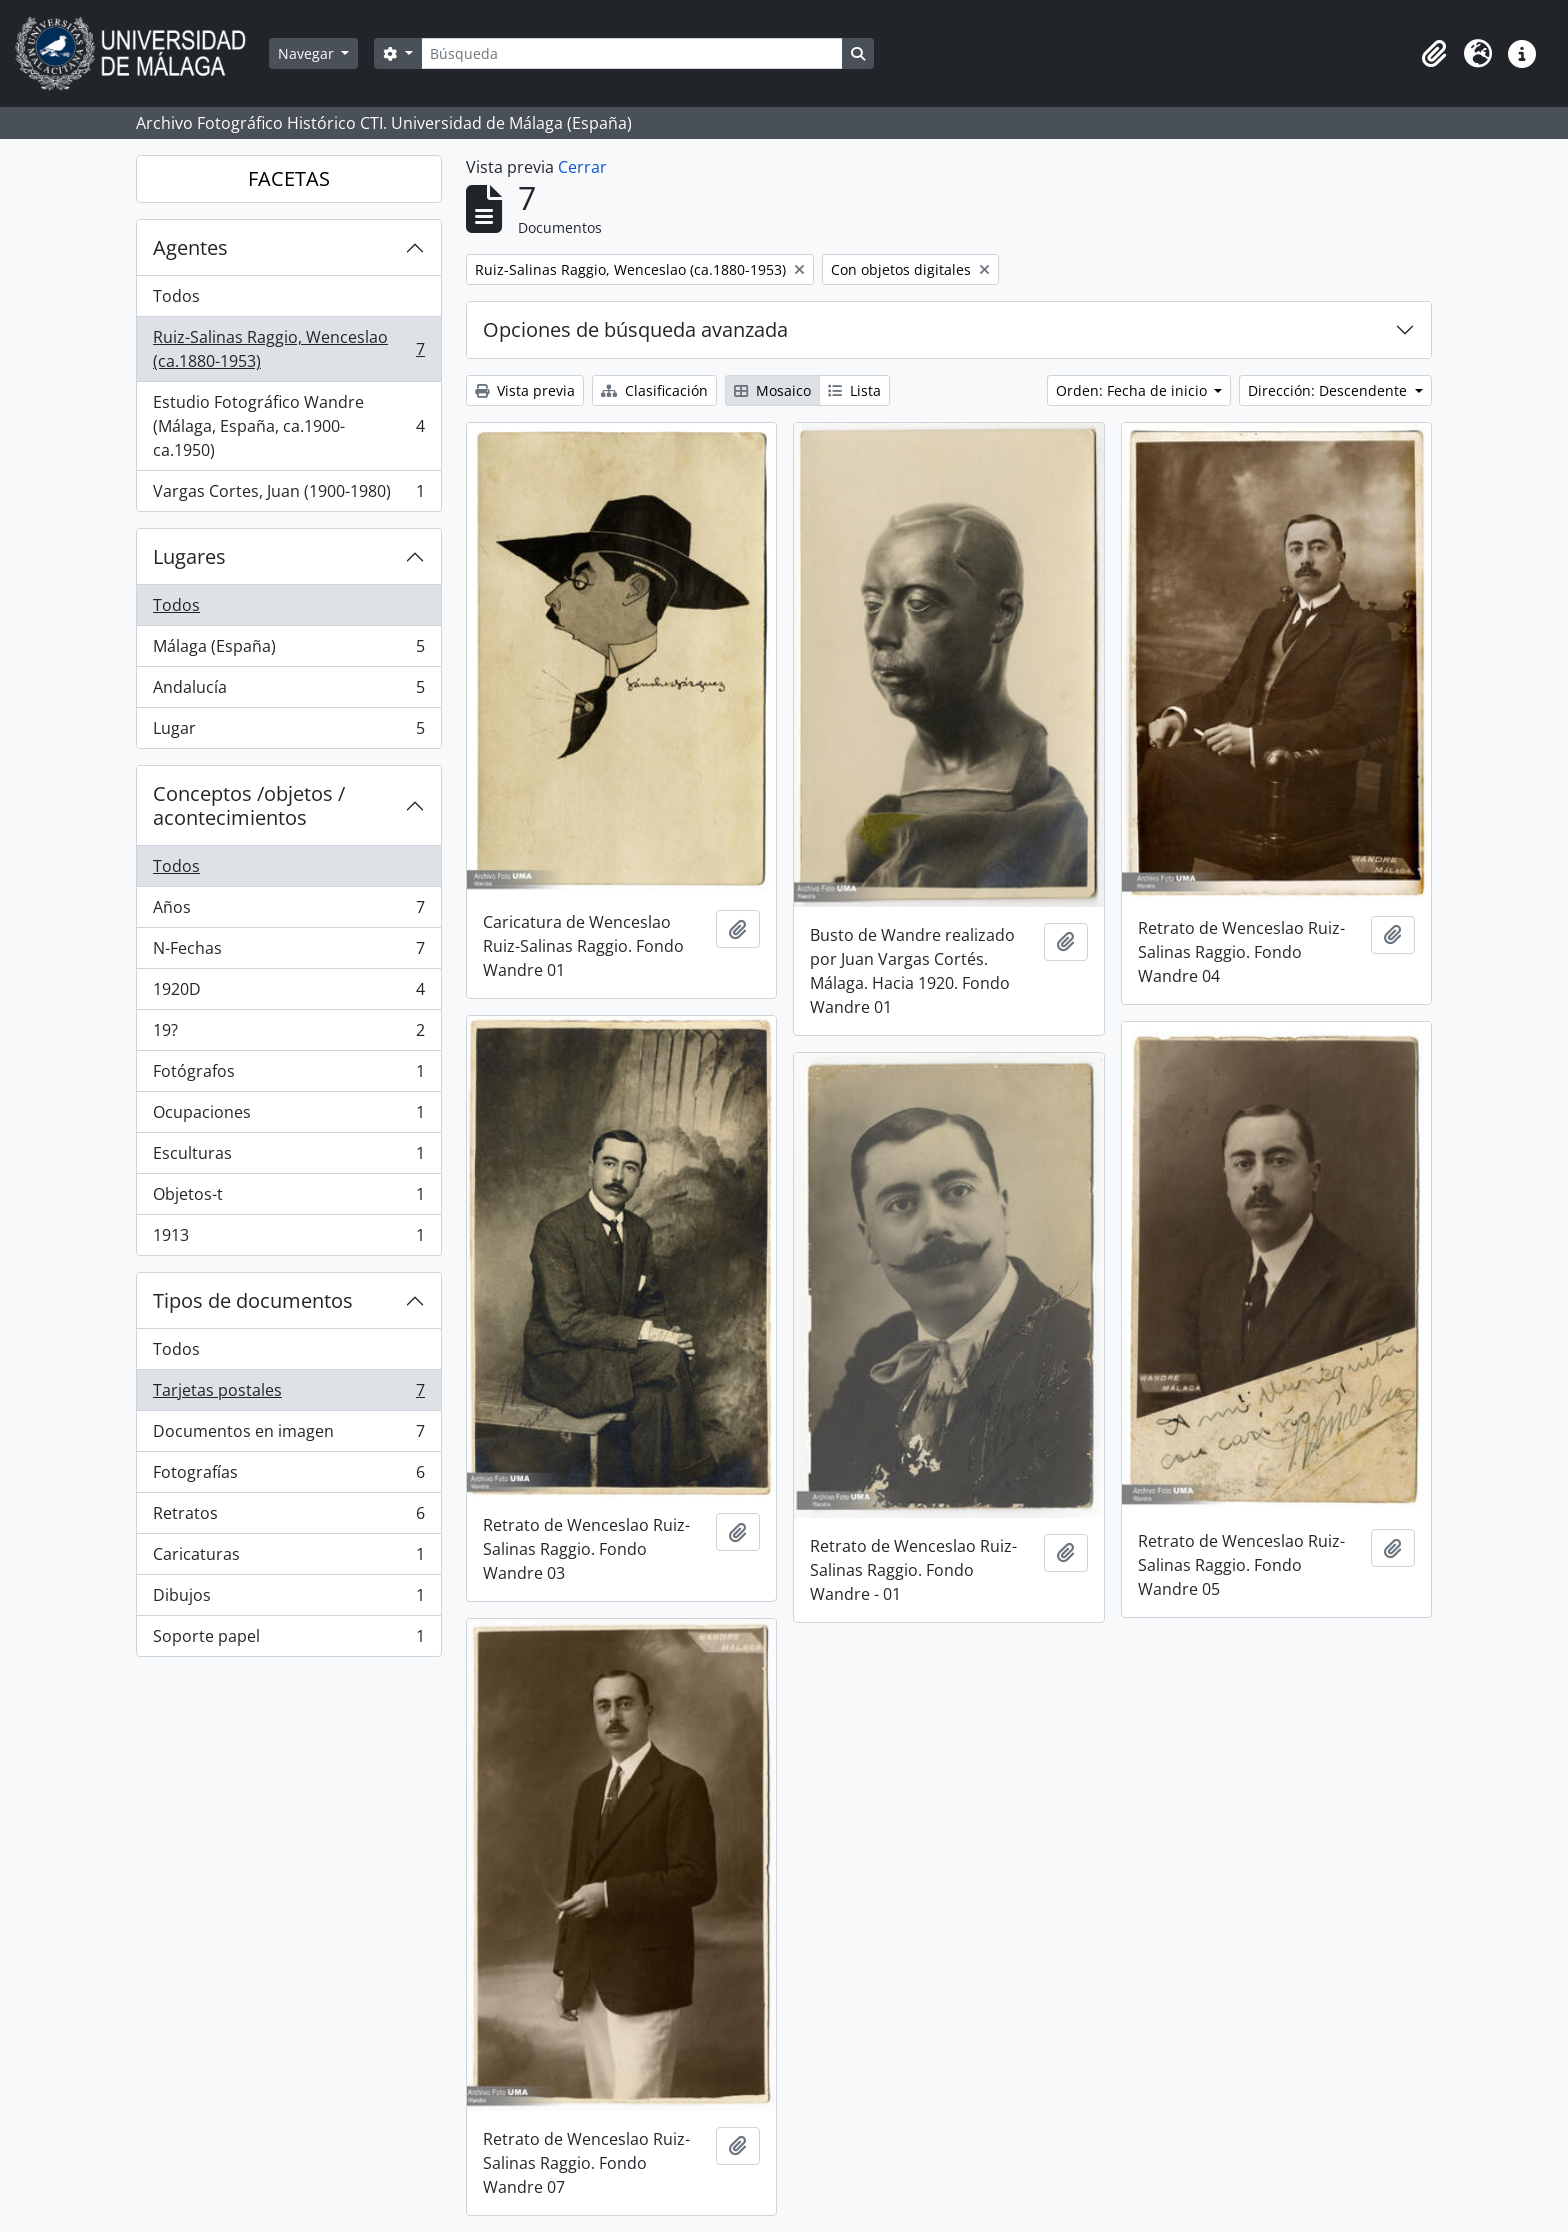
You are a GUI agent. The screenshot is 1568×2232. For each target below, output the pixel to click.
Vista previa (525, 390)
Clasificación (654, 390)
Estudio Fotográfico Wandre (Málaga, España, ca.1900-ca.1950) (288, 426)
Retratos (288, 1517)
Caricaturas (288, 1558)
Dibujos (288, 1599)
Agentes (190, 247)
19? (288, 1034)
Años (288, 911)
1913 (288, 1239)
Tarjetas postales (288, 1394)
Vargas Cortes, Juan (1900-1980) (288, 495)
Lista (854, 390)
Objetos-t (288, 1198)
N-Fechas (288, 952)
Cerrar (582, 167)
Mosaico (772, 390)
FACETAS (289, 178)
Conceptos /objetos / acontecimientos (249, 805)
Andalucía (288, 691)
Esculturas (288, 1157)
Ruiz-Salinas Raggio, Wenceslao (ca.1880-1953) (288, 349)
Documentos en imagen (288, 1435)
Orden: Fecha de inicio (1133, 390)
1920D (288, 993)
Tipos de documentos (253, 1300)
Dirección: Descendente (1329, 390)
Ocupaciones (288, 1116)
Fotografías (288, 1476)
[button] (1434, 54)
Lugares (189, 556)
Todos (176, 296)
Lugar (288, 732)
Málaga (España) (288, 650)
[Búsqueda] (632, 53)
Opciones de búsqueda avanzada (635, 329)
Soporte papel (288, 1640)
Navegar (308, 53)
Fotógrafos (288, 1075)
